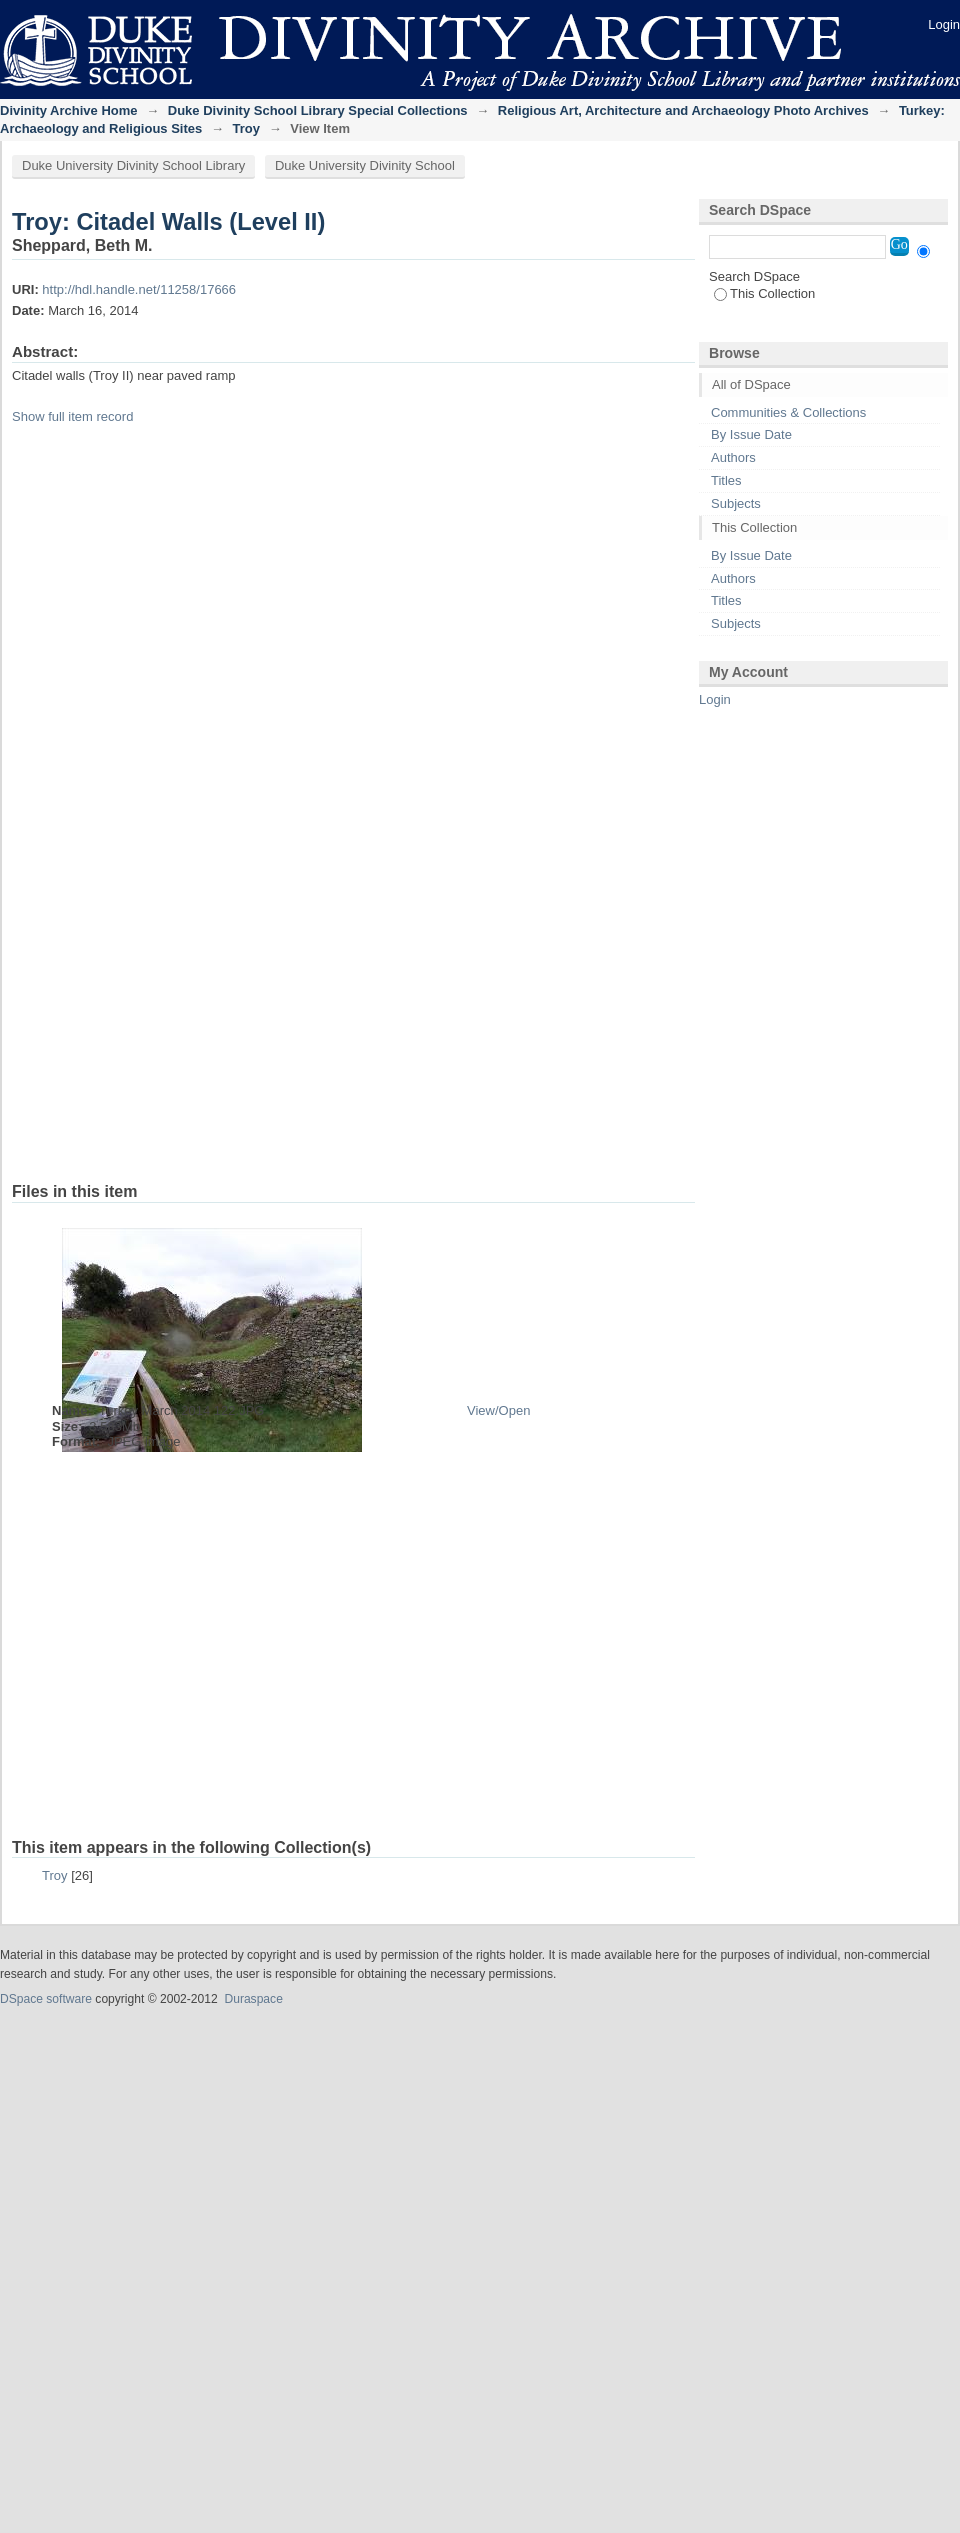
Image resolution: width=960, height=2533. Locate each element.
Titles (726, 480)
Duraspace (253, 1999)
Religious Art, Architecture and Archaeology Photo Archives (683, 110)
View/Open (498, 1410)
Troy (246, 128)
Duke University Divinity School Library (133, 165)
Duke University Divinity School (365, 165)
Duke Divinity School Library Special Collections (318, 110)
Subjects (736, 503)
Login (944, 24)
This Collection (764, 293)
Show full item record (72, 416)
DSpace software (46, 1999)
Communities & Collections (788, 412)
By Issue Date (751, 434)
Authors (733, 457)
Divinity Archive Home (69, 110)
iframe (462, 808)
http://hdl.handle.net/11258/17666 (139, 289)
